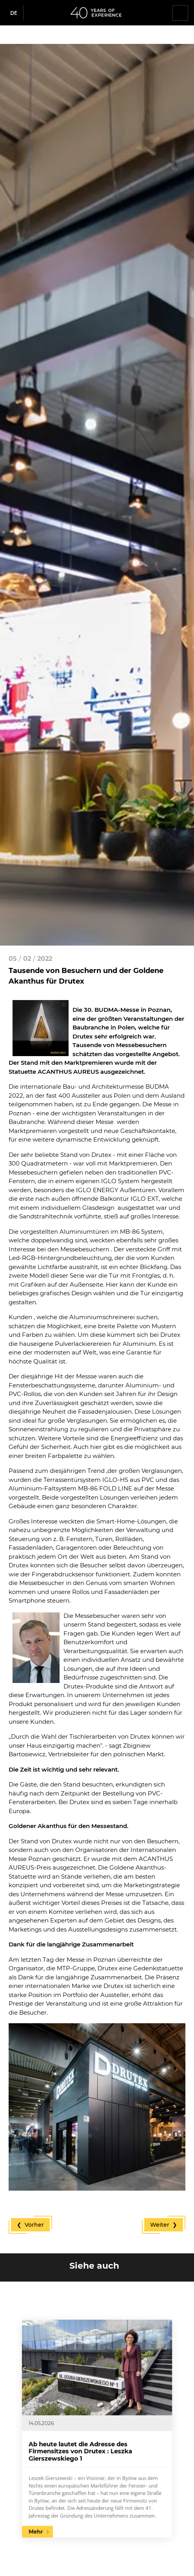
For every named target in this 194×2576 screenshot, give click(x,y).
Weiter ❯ (163, 2224)
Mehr (74, 2466)
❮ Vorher (30, 2224)
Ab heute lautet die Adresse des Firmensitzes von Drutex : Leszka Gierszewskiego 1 (91, 2437)
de (13, 12)
